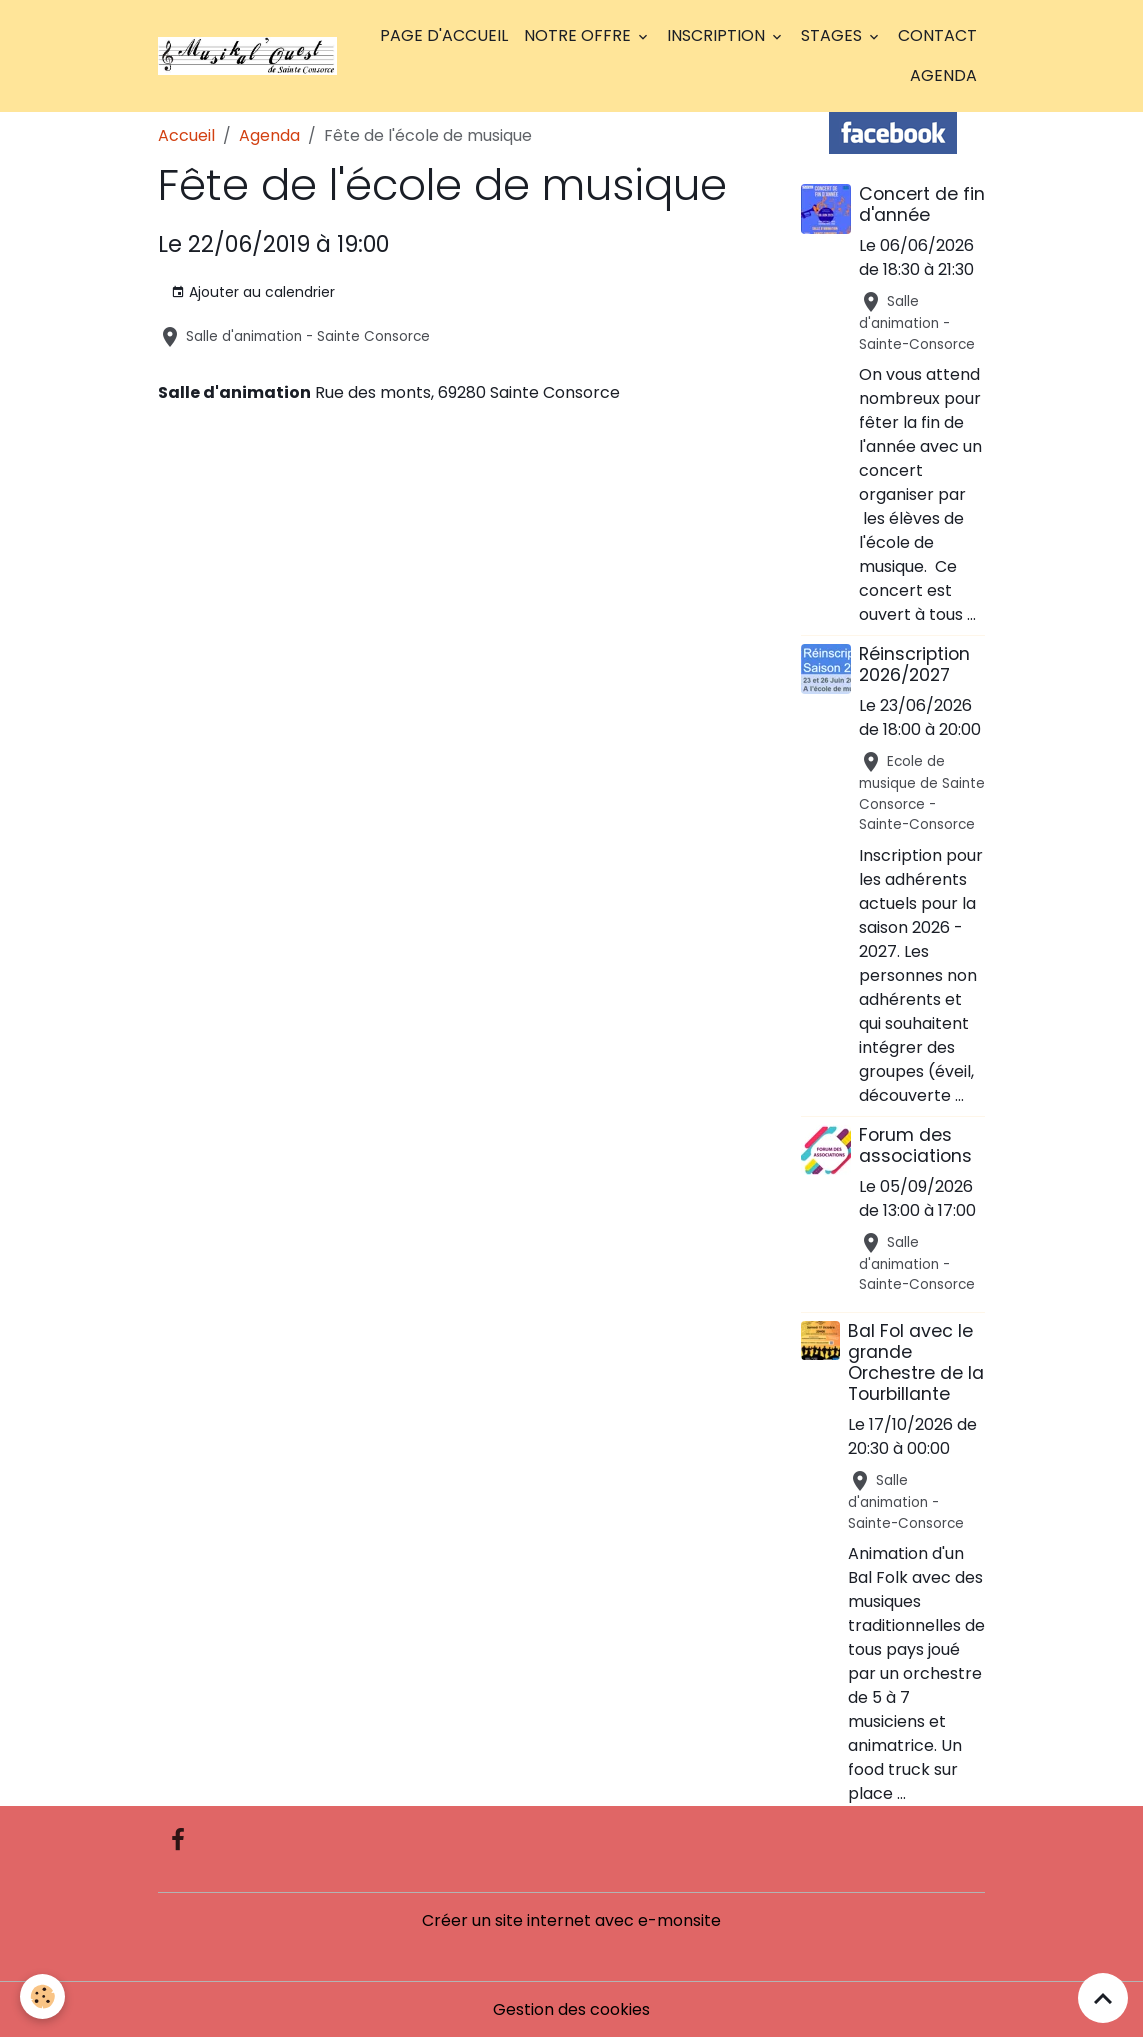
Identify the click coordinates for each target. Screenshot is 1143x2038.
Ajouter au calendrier (253, 292)
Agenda (943, 75)
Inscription (718, 35)
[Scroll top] (1103, 1998)
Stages (833, 35)
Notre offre (579, 35)
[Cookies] (42, 1996)
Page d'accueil (444, 35)
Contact (937, 35)
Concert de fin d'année (922, 204)
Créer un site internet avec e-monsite (571, 1920)
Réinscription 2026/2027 (914, 664)
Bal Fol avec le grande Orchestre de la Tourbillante (916, 1362)
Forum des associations (915, 1145)
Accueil (186, 135)
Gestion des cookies (571, 2009)
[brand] (247, 56)
